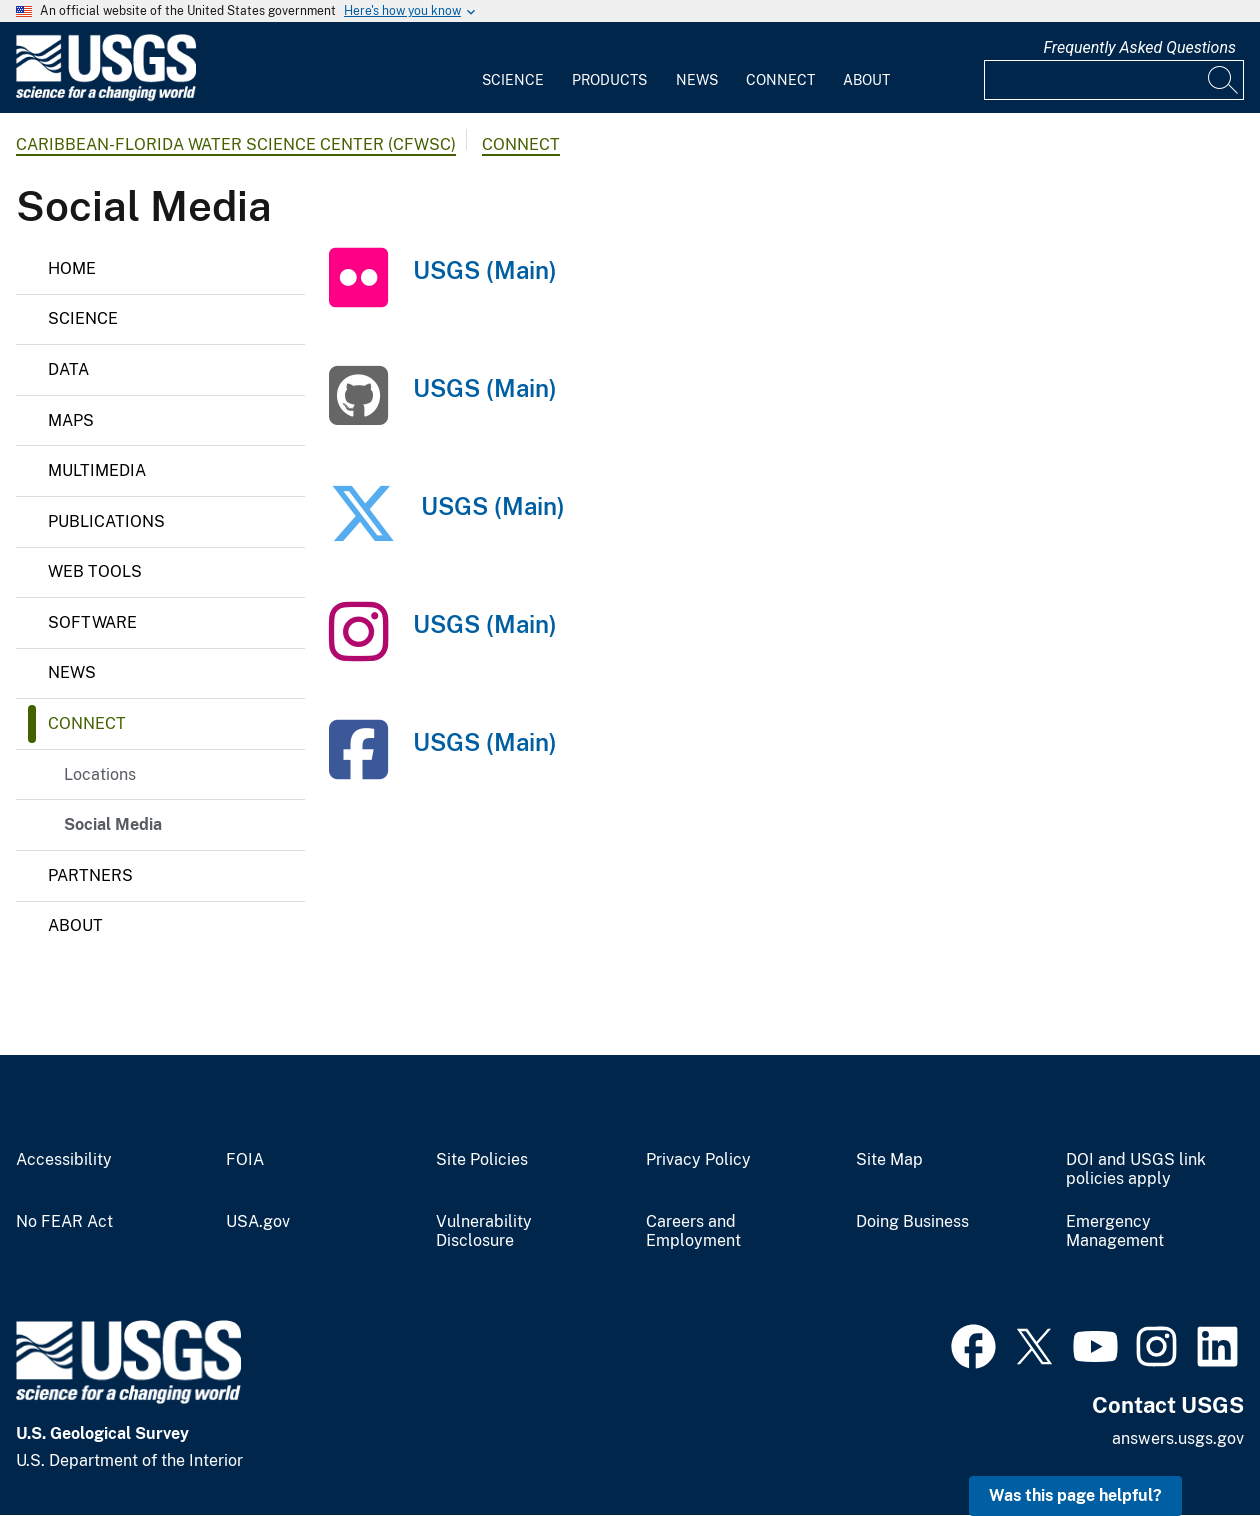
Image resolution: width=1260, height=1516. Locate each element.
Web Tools (95, 571)
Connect (780, 80)
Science (513, 80)
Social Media (113, 824)
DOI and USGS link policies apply (1136, 1169)
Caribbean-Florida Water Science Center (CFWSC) (236, 144)
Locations (100, 774)
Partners (90, 875)
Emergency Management (1115, 1231)
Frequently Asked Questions (1139, 47)
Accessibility (64, 1160)
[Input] (1114, 80)
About (866, 80)
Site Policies (482, 1160)
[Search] (1224, 80)
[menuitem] (513, 68)
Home (72, 268)
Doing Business (912, 1222)
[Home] (106, 96)
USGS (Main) (485, 270)
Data (68, 369)
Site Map (889, 1160)
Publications (106, 521)
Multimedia (97, 470)
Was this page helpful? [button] (1075, 1495)
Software (92, 622)
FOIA (245, 1160)
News (697, 80)
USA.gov (258, 1222)
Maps (71, 420)
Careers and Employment (693, 1231)
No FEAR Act (64, 1222)
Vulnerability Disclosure (484, 1231)
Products (609, 80)
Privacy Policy (698, 1160)
